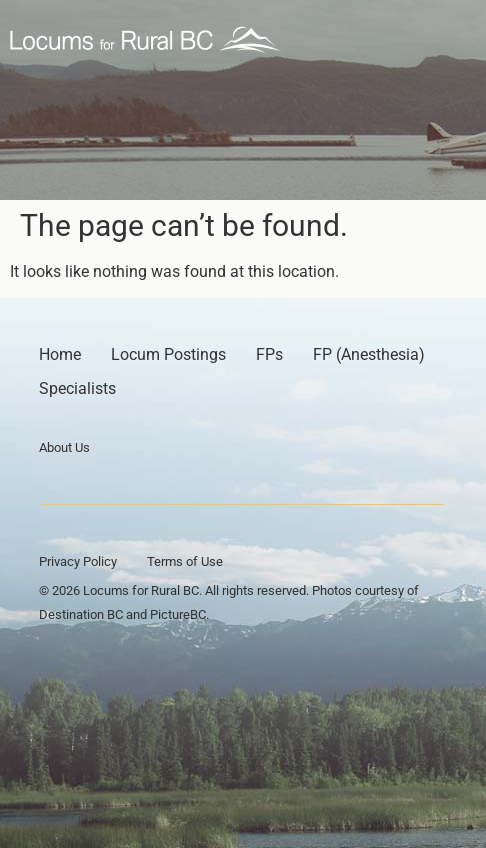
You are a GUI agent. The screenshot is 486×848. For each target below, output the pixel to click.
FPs (269, 354)
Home (60, 354)
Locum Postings (168, 354)
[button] (453, 40)
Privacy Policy (78, 561)
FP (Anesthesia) (369, 354)
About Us (64, 447)
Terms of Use (185, 561)
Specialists (77, 388)
